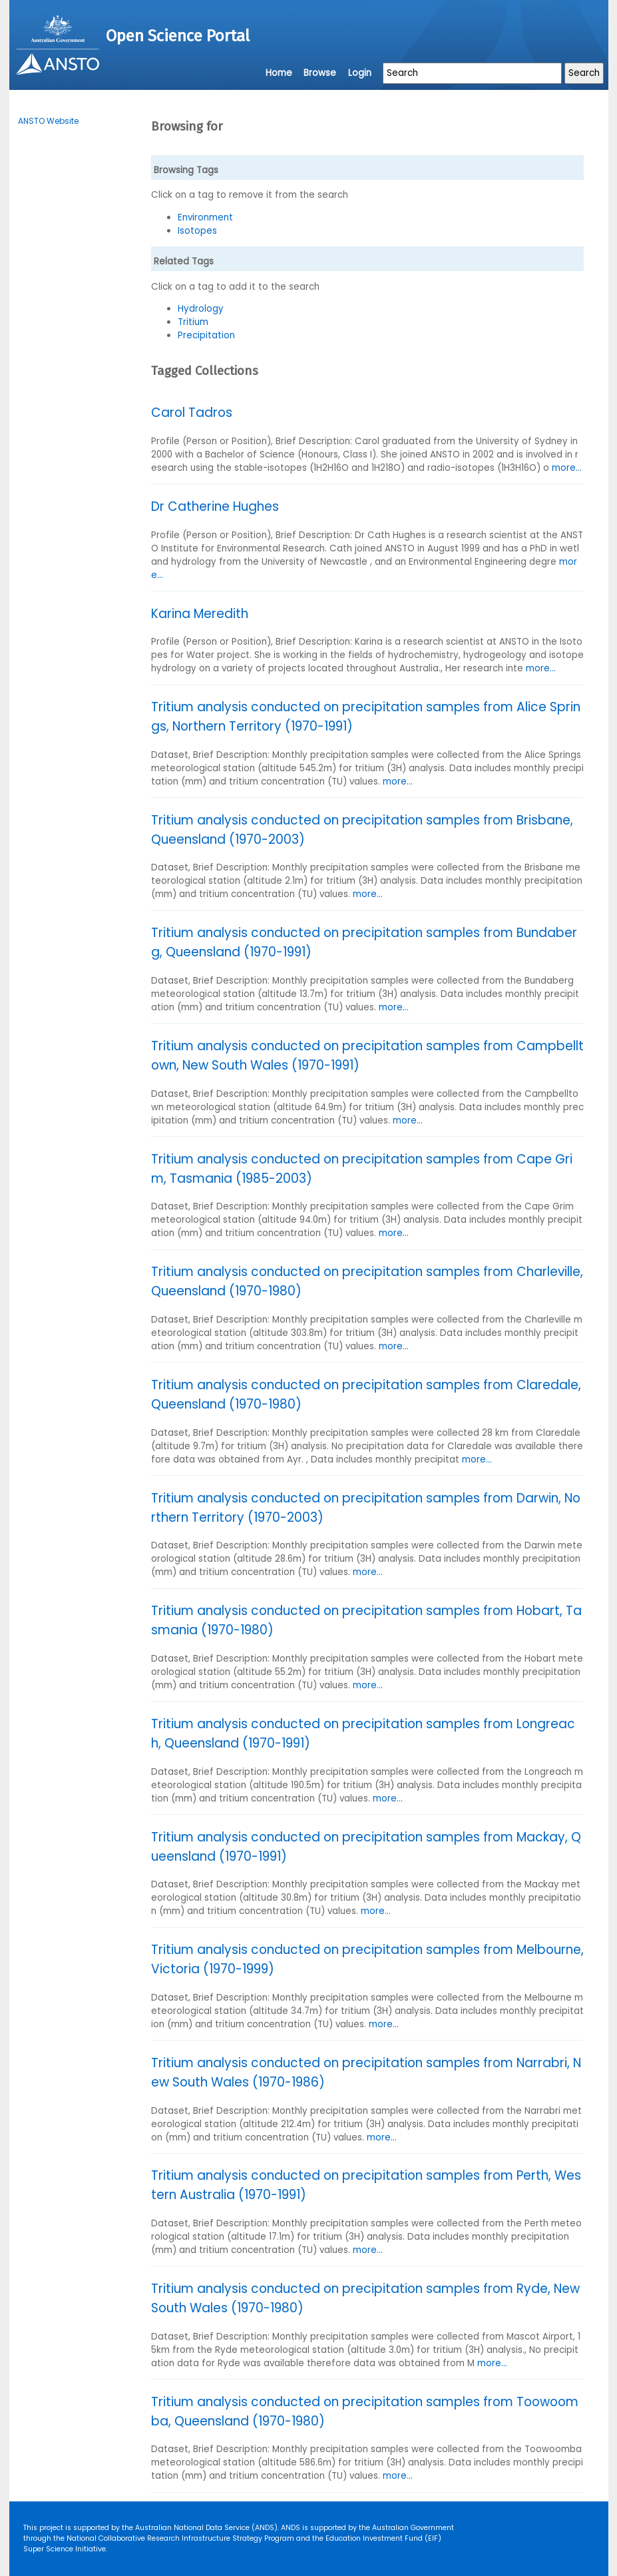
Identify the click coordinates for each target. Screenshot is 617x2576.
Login (359, 73)
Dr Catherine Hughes (215, 506)
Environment (205, 217)
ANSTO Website (48, 121)
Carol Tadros (191, 413)
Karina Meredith (199, 614)
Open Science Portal (178, 36)
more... (567, 468)
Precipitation (206, 335)
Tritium (193, 322)
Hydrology (201, 308)
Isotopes (197, 230)
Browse (320, 73)
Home (279, 73)
